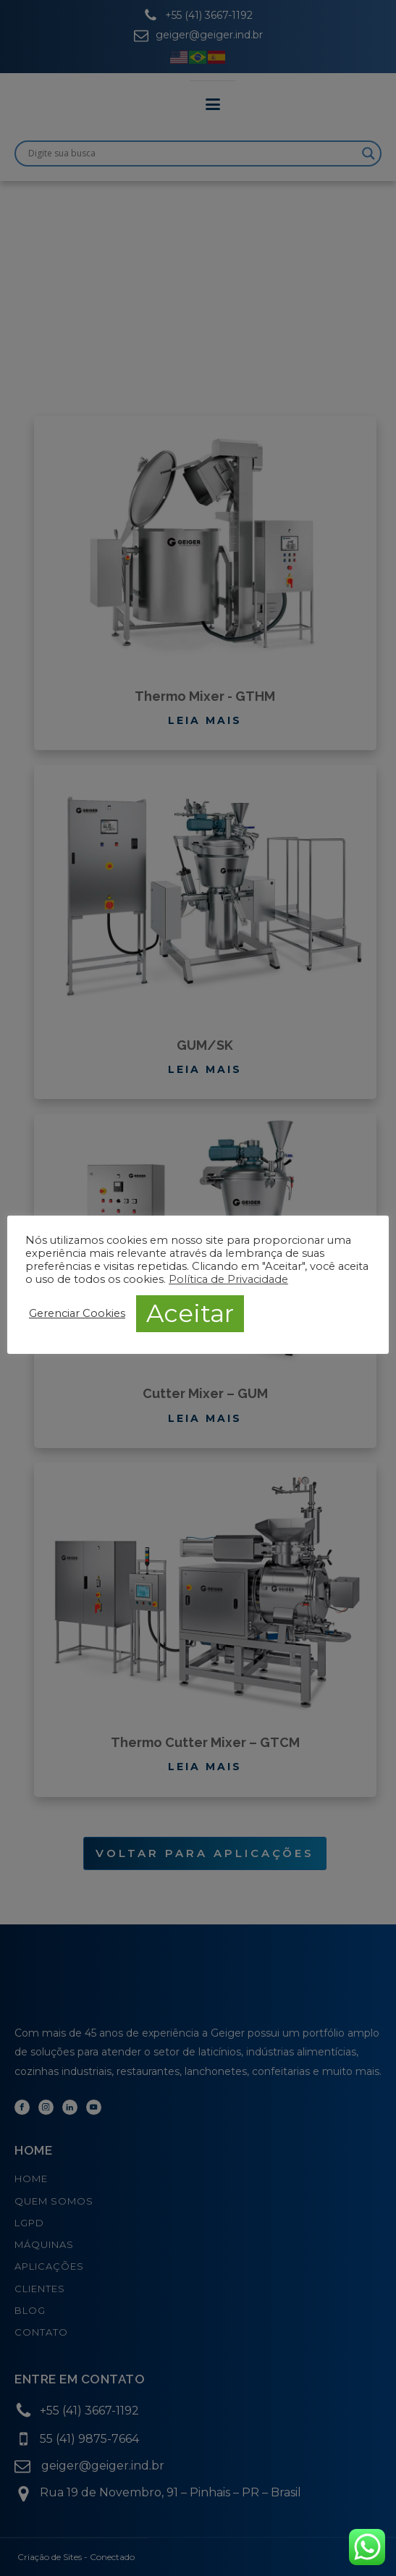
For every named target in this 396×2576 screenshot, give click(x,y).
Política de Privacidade (228, 1279)
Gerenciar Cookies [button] (77, 1313)
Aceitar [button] (190, 1313)
